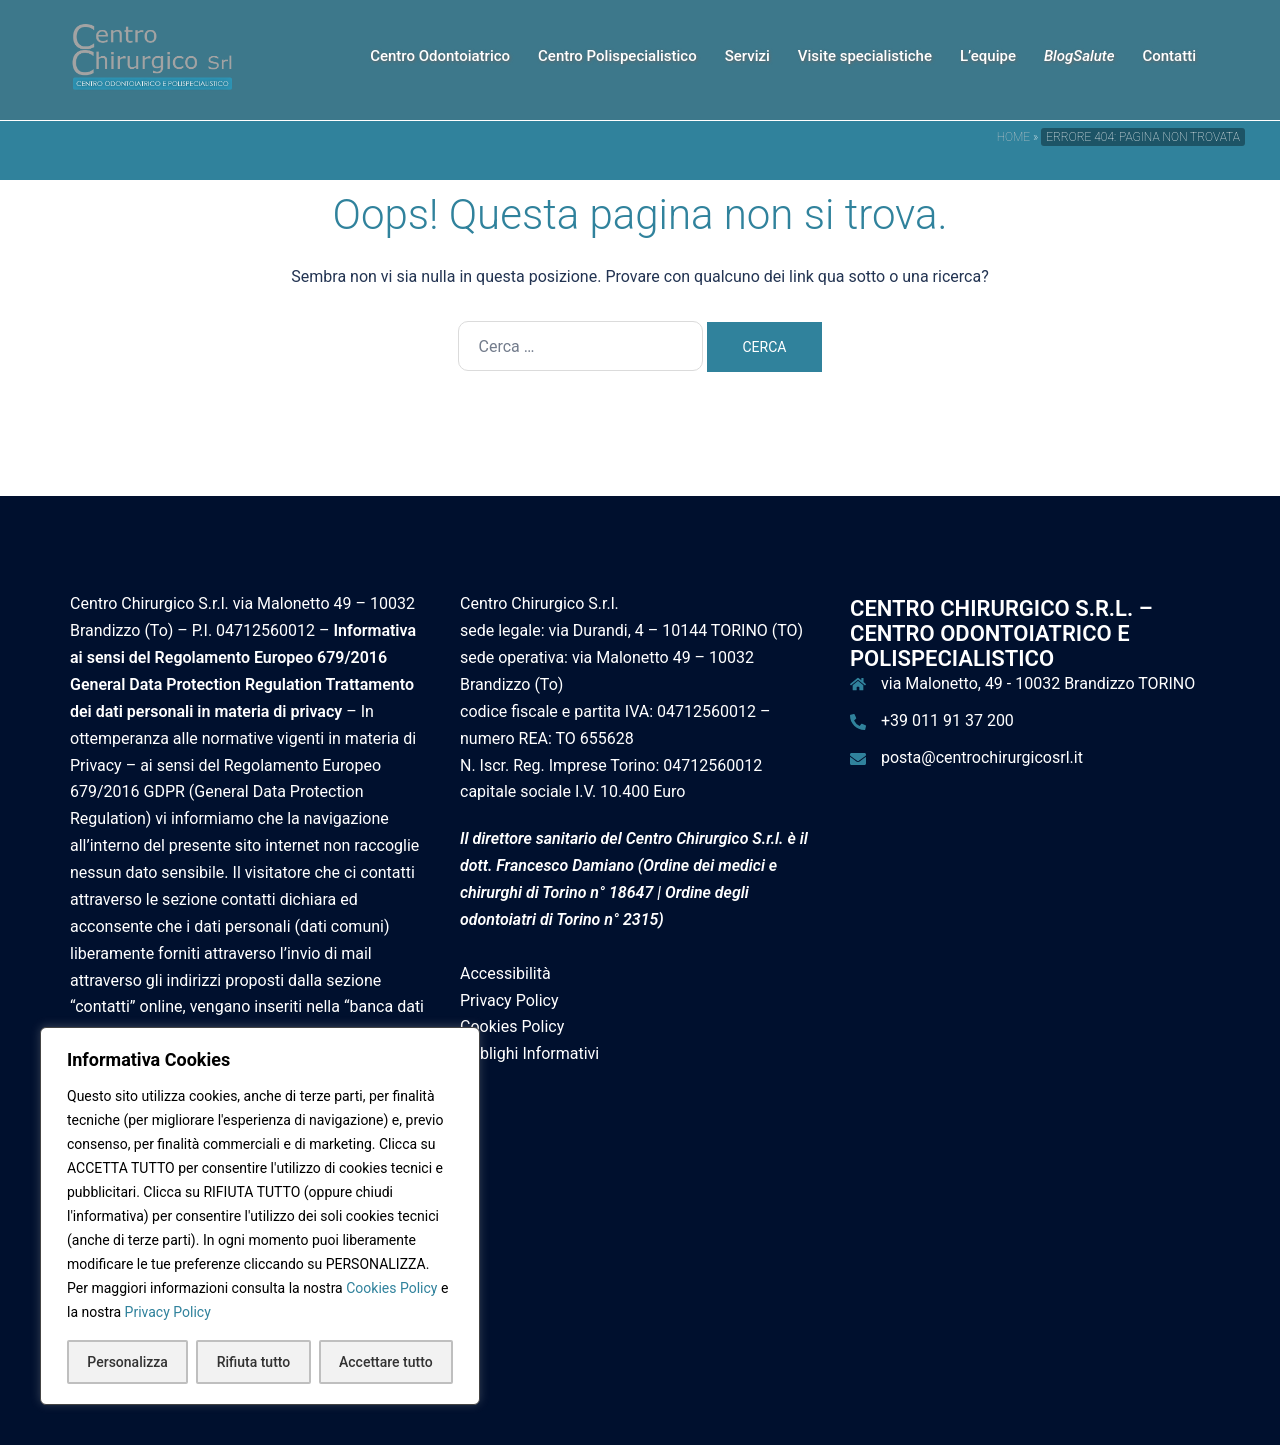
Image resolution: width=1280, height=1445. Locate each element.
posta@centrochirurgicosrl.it (982, 757)
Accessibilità (505, 973)
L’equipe (988, 56)
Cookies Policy (391, 1288)
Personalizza (127, 1362)
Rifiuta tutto (254, 1362)
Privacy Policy (168, 1312)
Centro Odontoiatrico (440, 56)
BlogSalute (1079, 56)
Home (1014, 137)
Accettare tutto (386, 1362)
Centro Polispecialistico (617, 56)
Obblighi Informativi (529, 1053)
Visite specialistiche (865, 56)
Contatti (1169, 56)
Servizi (747, 56)
